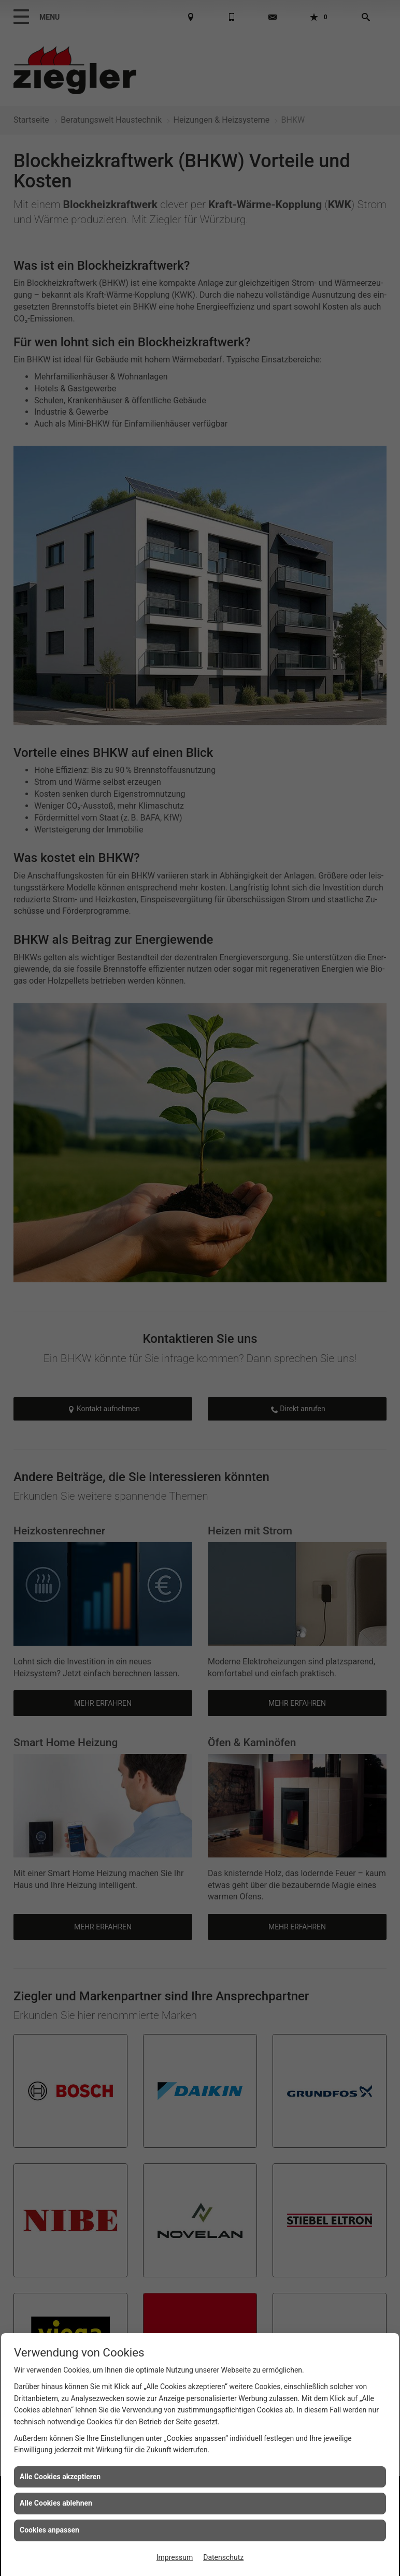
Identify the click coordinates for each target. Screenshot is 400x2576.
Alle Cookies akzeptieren (60, 2476)
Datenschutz (223, 2557)
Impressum (174, 2557)
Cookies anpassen (49, 2530)
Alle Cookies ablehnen (56, 2503)
